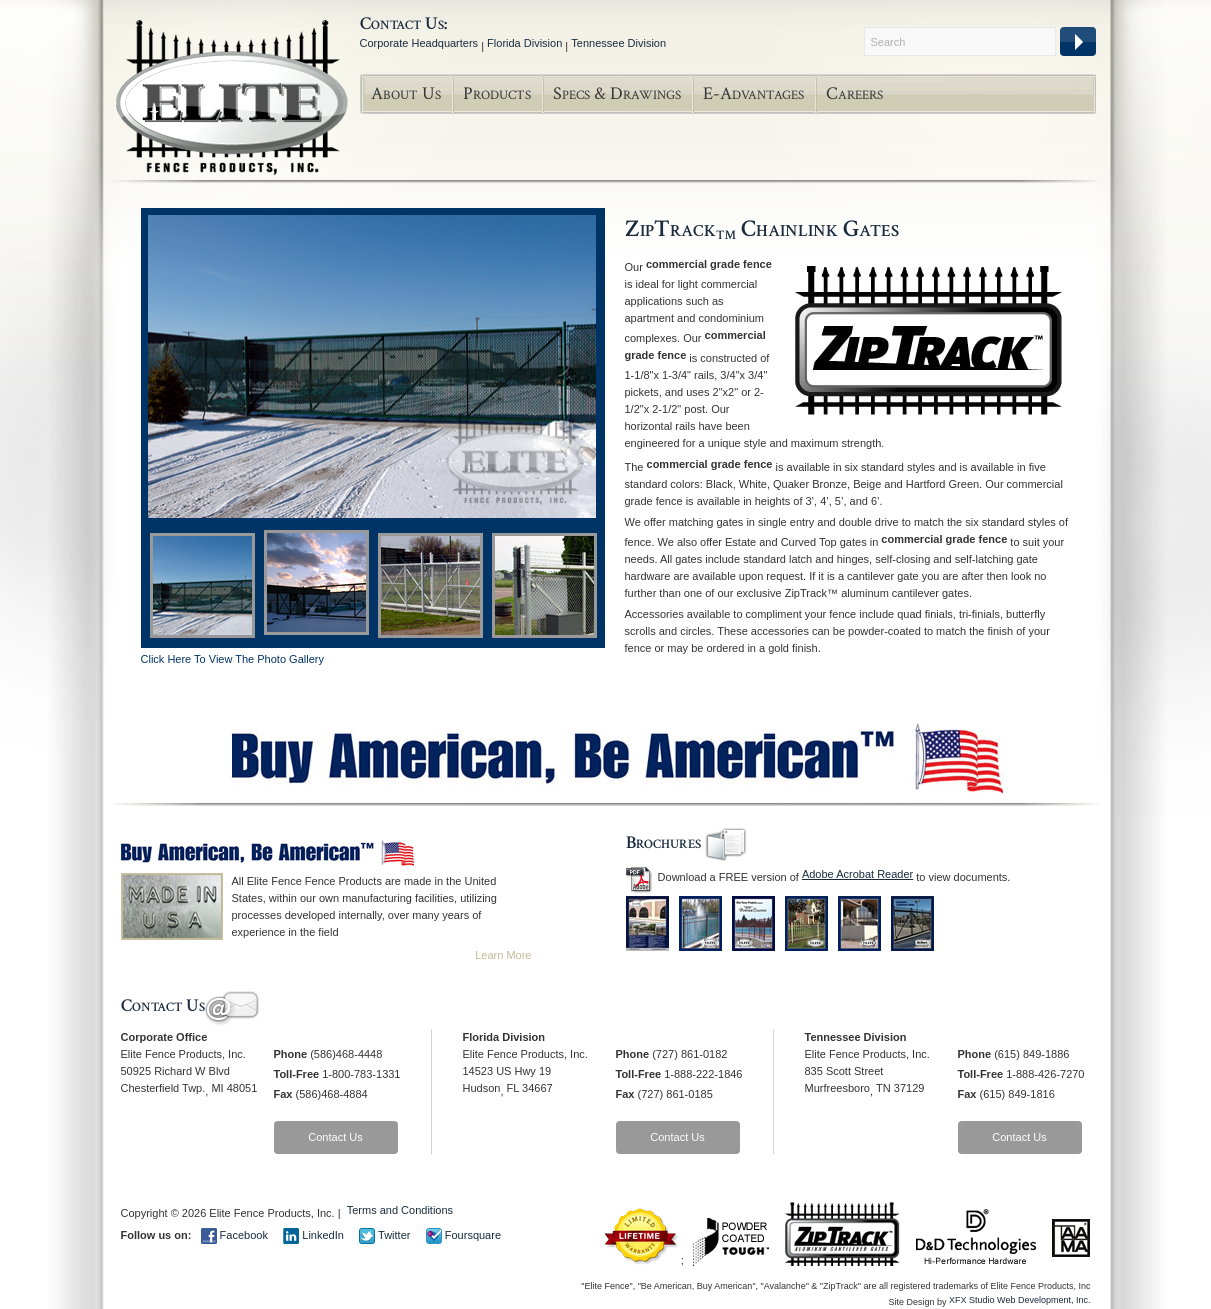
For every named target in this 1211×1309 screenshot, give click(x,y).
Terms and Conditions (400, 1210)
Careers (854, 93)
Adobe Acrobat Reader (857, 874)
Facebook (234, 1235)
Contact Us (335, 1137)
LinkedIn (313, 1235)
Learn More (503, 955)
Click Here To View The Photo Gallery (232, 659)
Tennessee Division (618, 43)
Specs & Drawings (617, 93)
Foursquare (463, 1235)
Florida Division (524, 43)
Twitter (384, 1235)
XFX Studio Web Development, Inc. (1019, 1300)
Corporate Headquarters (419, 43)
